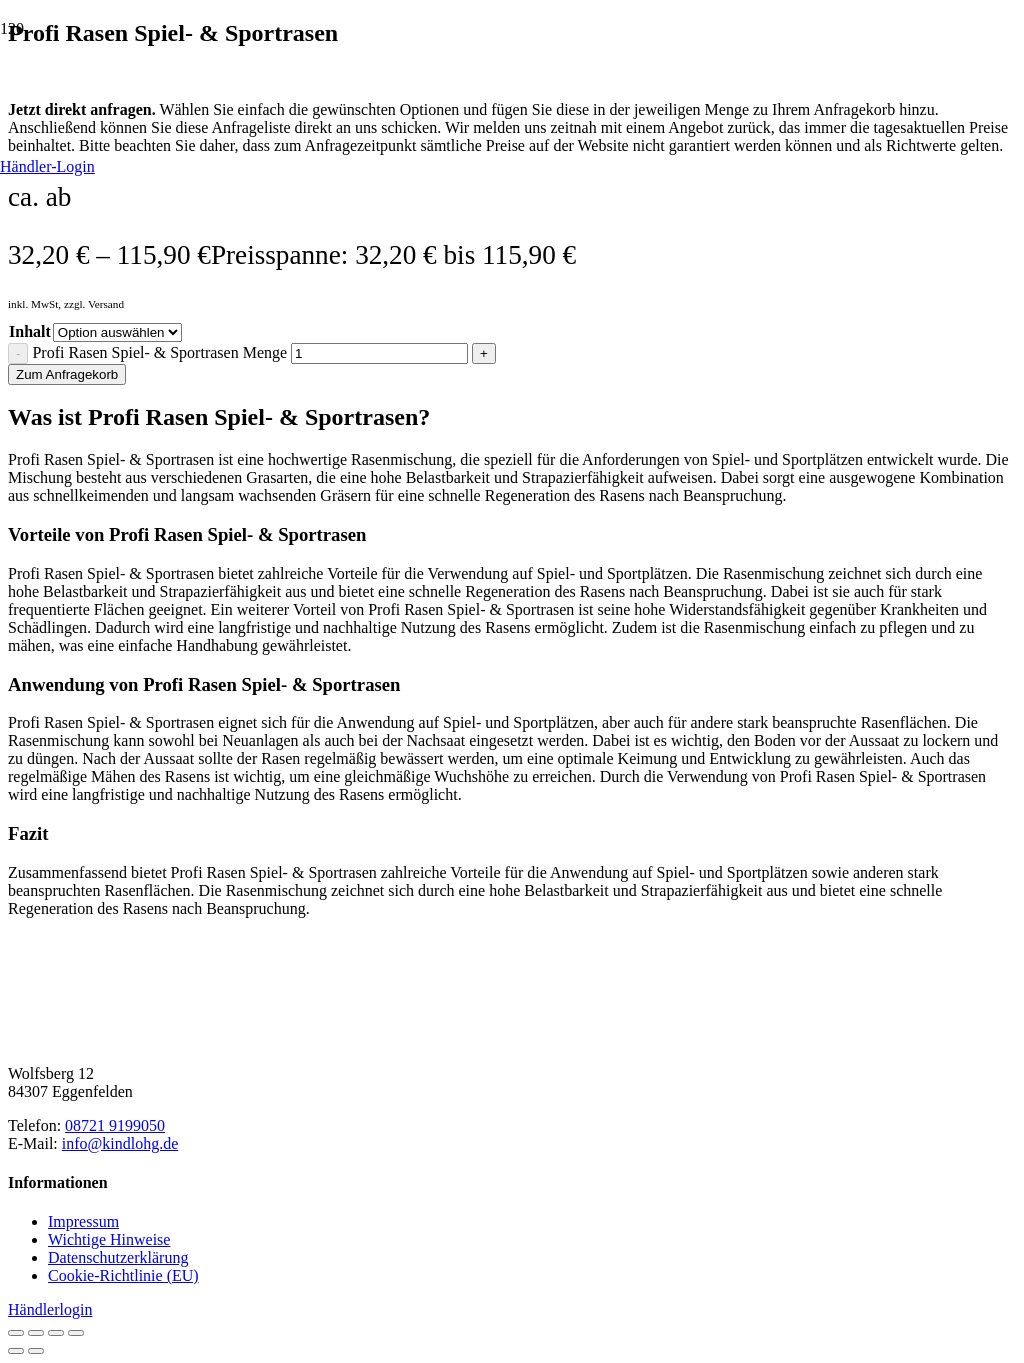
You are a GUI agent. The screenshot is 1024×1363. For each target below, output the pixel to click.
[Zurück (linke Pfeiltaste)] (16, 1351)
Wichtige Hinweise (109, 1239)
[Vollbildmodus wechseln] (36, 1333)
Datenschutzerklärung (118, 1257)
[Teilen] (56, 1333)
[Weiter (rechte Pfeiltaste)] (36, 1351)
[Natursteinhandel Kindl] (512, 1096)
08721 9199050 (115, 1125)
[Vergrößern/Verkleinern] (16, 1333)
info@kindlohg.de (120, 1143)
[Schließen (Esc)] (76, 1333)
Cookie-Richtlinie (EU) (123, 1275)
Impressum (83, 1221)
